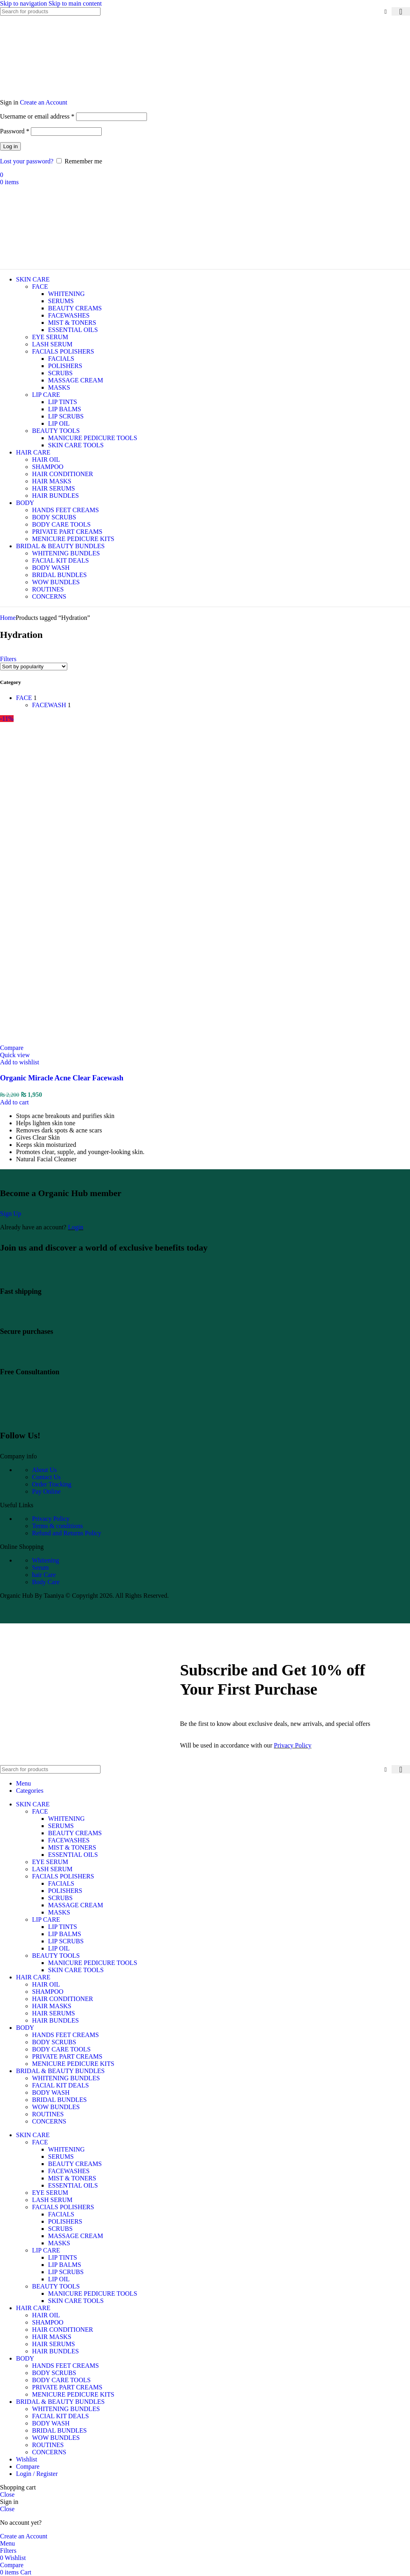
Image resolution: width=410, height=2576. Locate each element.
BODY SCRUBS (54, 517)
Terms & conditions (57, 1525)
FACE (40, 286)
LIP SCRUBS (66, 416)
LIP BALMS (64, 409)
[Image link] (55, 1415)
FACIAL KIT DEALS (60, 560)
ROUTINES (48, 589)
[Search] (50, 11)
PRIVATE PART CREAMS (67, 531)
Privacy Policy (51, 1518)
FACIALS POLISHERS (63, 351)
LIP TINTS (62, 401)
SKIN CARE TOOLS (76, 445)
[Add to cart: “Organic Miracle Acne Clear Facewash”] (14, 1102)
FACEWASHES (69, 315)
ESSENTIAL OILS (73, 329)
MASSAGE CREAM (75, 380)
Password (14, 131)
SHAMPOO (47, 466)
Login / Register (37, 2473)
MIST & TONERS (72, 322)
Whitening (45, 1560)
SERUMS (61, 301)
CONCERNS (49, 596)
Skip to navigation (24, 3)
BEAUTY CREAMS (75, 308)
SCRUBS (60, 373)
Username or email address (37, 116)
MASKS (59, 387)
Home (8, 617)
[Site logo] (46, 95)
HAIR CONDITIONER (62, 474)
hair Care (44, 1574)
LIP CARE (46, 394)
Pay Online (46, 1491)
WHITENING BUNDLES (66, 553)
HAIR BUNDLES (55, 495)
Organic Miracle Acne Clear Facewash (61, 1078)
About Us (44, 1469)
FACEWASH (49, 705)
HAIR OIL (46, 459)
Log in (10, 146)
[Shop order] (33, 666)
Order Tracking (51, 1484)
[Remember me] (59, 160)
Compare (28, 2466)
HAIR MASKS (51, 481)
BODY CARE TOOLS (61, 524)
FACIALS (61, 358)
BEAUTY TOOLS (56, 430)
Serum (40, 1567)
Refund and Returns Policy (66, 1533)
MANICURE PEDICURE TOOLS (92, 437)
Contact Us (46, 1477)
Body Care (46, 1582)
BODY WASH (51, 567)
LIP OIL (59, 423)
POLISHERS (65, 365)
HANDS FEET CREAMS (65, 510)
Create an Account (43, 102)
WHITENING (66, 293)
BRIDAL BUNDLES (59, 574)
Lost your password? (26, 161)
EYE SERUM (50, 337)
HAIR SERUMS (53, 488)
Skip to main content (75, 3)
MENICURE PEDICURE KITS (73, 538)
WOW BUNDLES (56, 582)
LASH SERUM (52, 344)
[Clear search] (386, 11)
